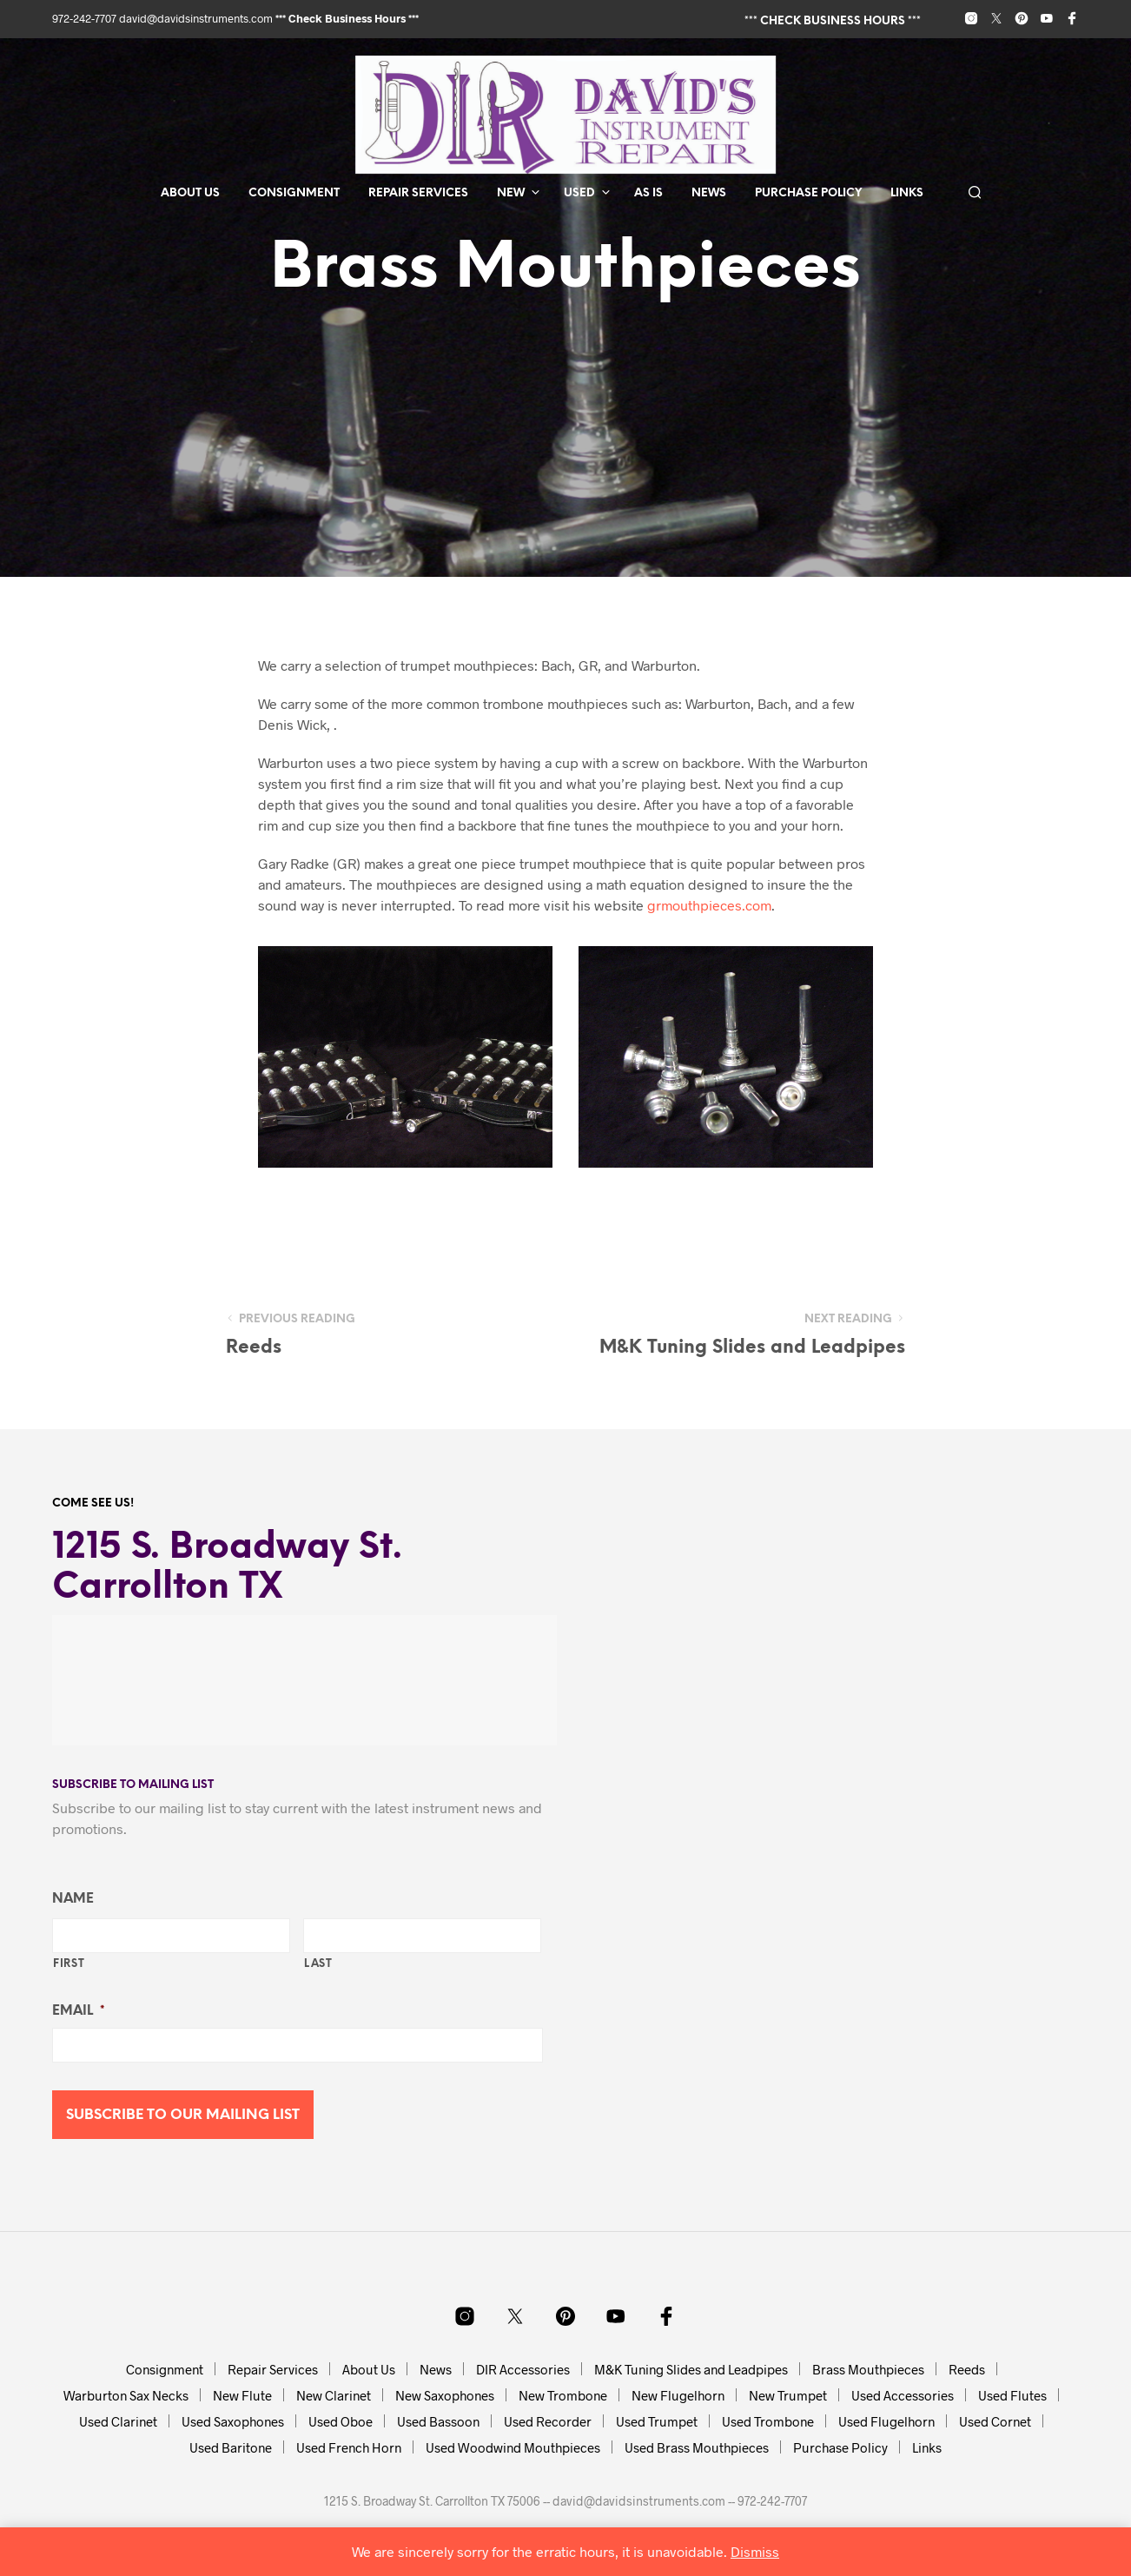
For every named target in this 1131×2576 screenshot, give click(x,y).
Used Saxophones (233, 2421)
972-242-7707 (85, 18)
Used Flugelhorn (886, 2421)
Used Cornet (995, 2421)
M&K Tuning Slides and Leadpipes (691, 2369)
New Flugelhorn (678, 2395)
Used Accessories (902, 2395)
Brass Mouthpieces (868, 2369)
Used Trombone (768, 2421)
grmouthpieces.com (709, 905)
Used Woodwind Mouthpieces (513, 2447)
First (68, 1964)
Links (906, 193)
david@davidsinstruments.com (196, 18)
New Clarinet (333, 2395)
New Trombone (563, 2395)
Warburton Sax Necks (125, 2395)
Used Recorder (548, 2421)
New (511, 193)
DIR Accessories (523, 2369)
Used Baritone (230, 2447)
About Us (190, 193)
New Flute (242, 2395)
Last (318, 1964)
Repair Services (418, 193)
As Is (648, 193)
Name (73, 1899)
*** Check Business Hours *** (347, 18)
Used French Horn (348, 2447)
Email (78, 2011)
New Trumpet (788, 2395)
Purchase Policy (808, 193)
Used (579, 193)
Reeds (967, 2369)
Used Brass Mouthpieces (697, 2447)
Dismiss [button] (755, 2551)
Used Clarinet (118, 2421)
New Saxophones (444, 2395)
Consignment (294, 193)
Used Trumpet (657, 2421)
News (708, 193)
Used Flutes (1012, 2395)
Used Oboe (340, 2421)
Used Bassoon (438, 2421)
